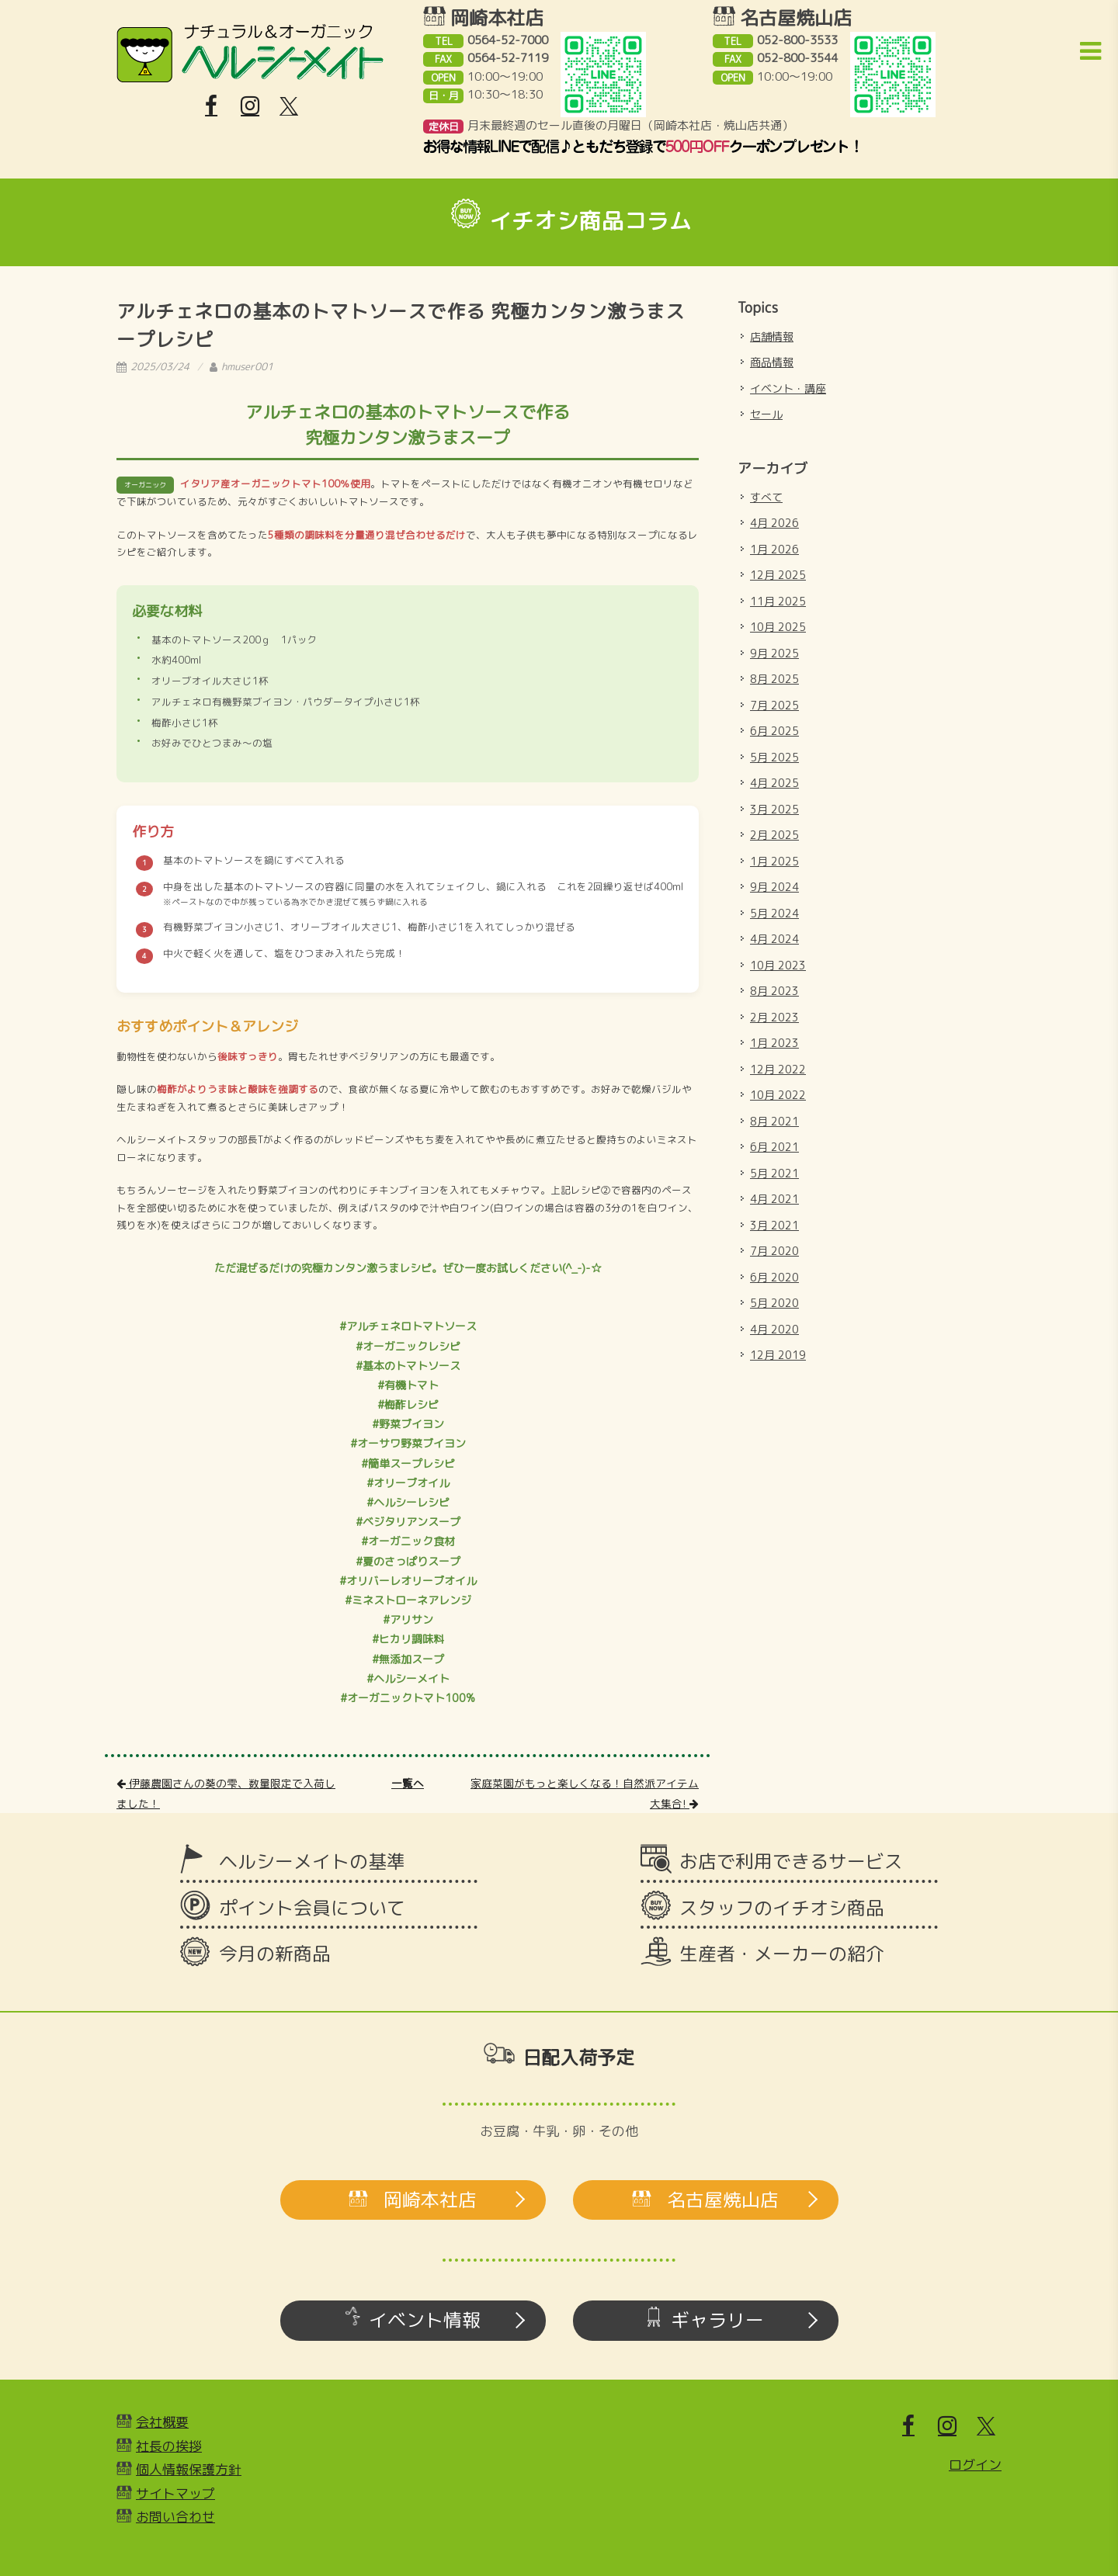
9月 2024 (774, 886)
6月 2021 (774, 1146)
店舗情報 (771, 336)
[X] (288, 106)
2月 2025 (774, 834)
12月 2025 (778, 574)
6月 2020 (774, 1277)
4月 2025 (774, 782)
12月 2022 (778, 1069)
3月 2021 (774, 1225)
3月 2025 (774, 809)
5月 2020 (774, 1302)
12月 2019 (778, 1354)
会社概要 (162, 2422)
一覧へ (407, 1783)
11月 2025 (778, 601)
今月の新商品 (275, 1953)
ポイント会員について (312, 1908)
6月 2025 (774, 730)
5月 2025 (774, 757)
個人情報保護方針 (188, 2469)
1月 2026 (774, 549)
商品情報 (771, 362)
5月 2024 (774, 913)
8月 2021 (774, 1121)
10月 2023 (778, 965)
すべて (766, 497)
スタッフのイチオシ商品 (781, 1908)
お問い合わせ (175, 2517)
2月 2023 (774, 1017)
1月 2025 (774, 861)
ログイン (975, 2465)
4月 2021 (774, 1198)
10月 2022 (778, 1094)
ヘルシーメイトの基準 (312, 1861)
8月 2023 (774, 990)
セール (766, 414)
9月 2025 (774, 653)
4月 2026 (774, 522)
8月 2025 (774, 678)
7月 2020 (774, 1250)
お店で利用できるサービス (791, 1861)
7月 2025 (774, 705)
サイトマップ (175, 2493)
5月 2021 (774, 1173)
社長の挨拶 (169, 2446)
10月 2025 (778, 626)
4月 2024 (774, 938)
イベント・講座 (788, 388)
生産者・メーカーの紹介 (781, 1953)
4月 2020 (774, 1329)
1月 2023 (774, 1042)
